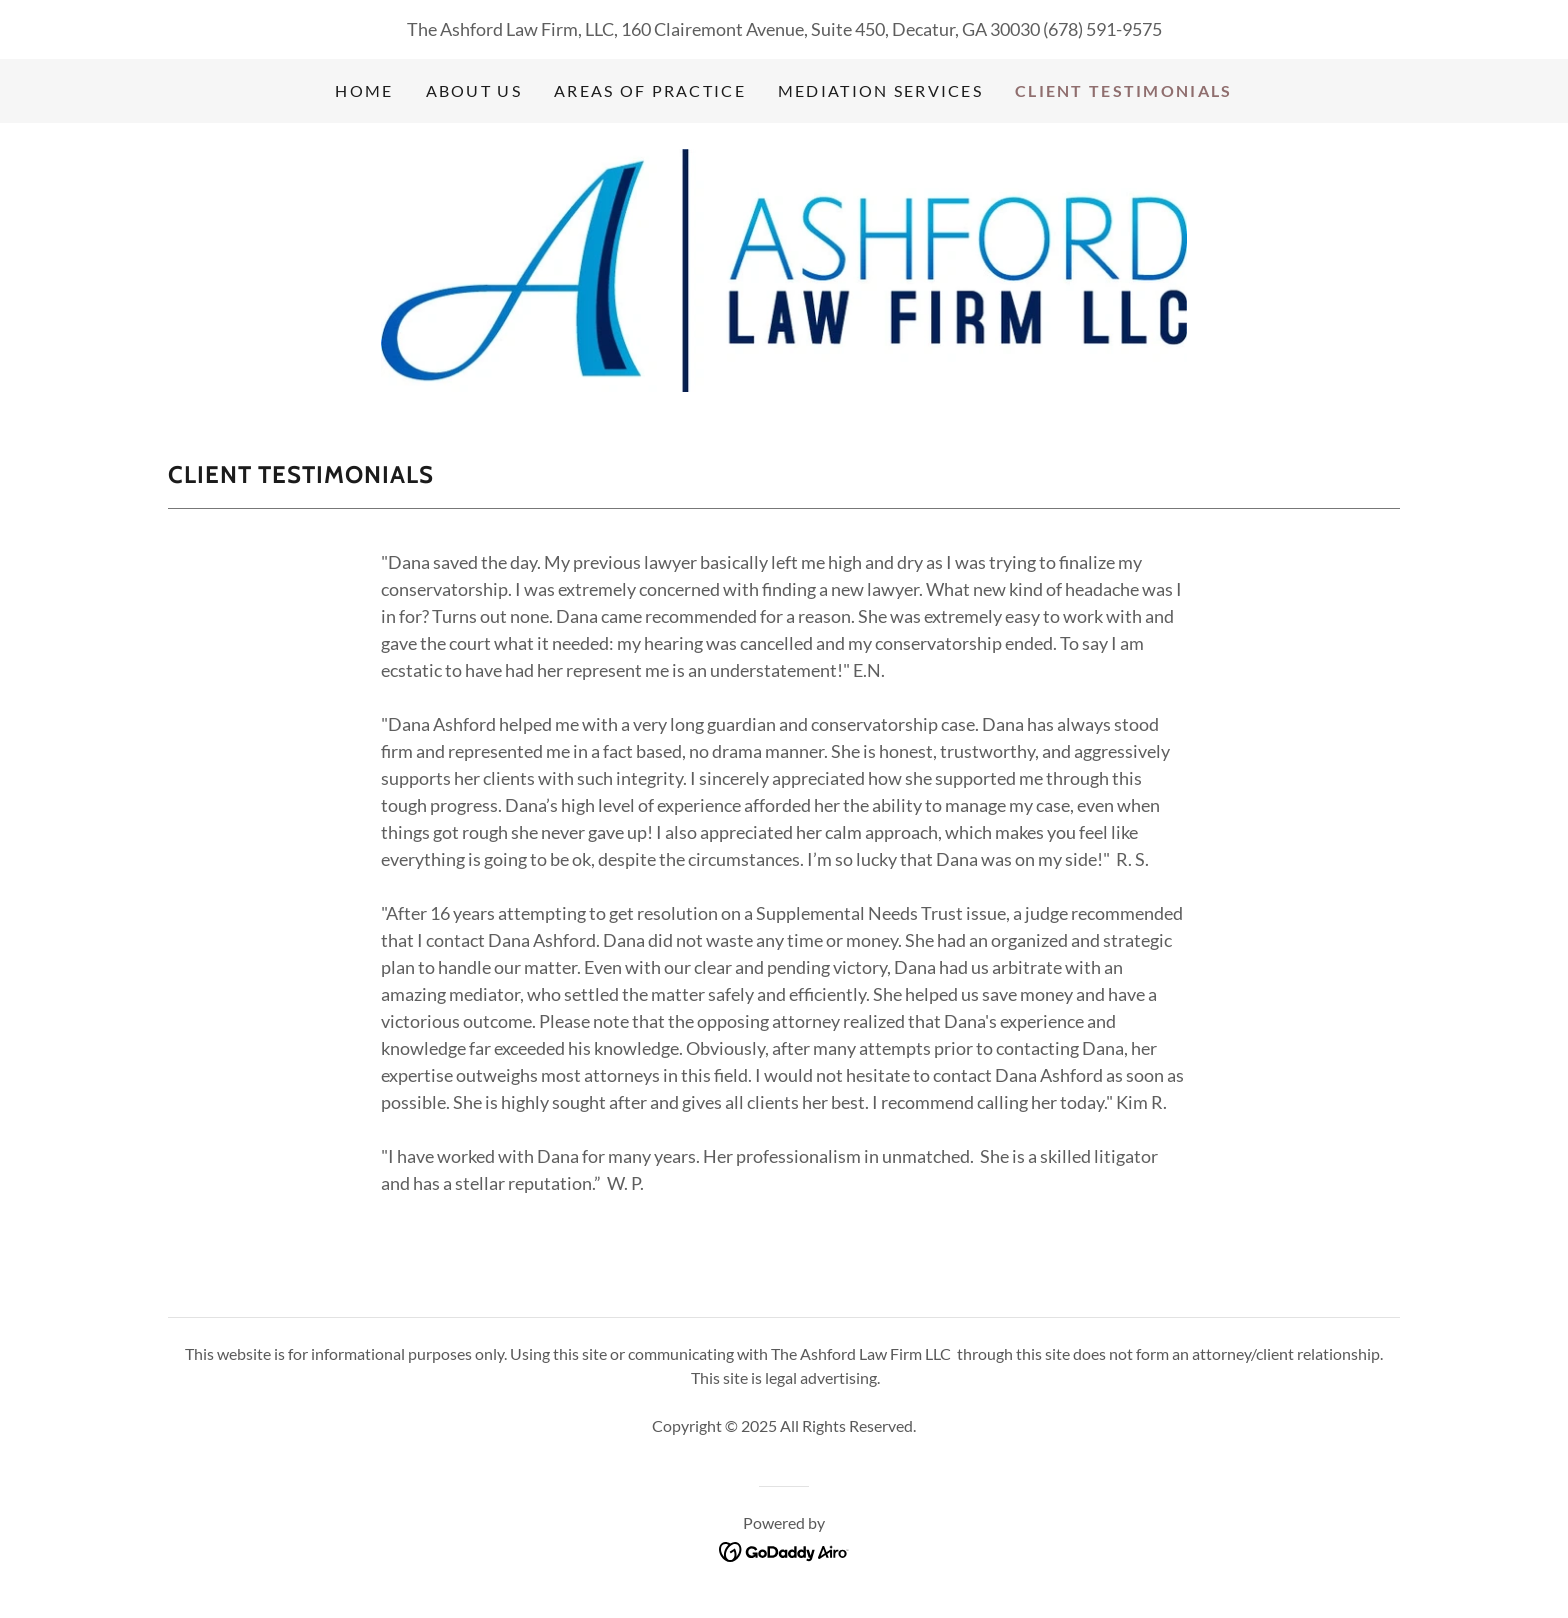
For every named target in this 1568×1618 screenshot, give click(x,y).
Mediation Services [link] (880, 90)
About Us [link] (474, 90)
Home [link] (364, 90)
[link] (783, 268)
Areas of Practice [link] (650, 90)
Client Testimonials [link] (1123, 90)
